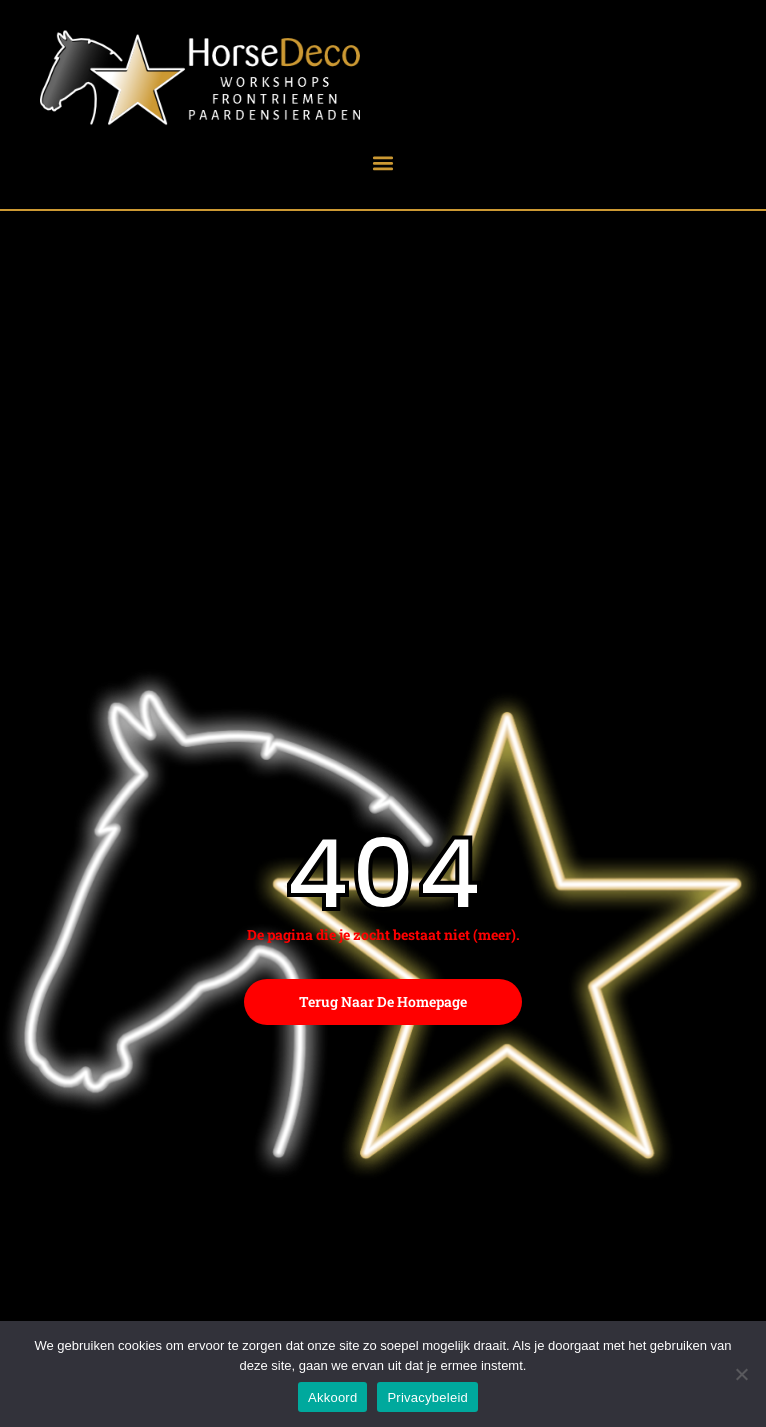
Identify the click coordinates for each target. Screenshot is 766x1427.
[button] (383, 162)
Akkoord (332, 1397)
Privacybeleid (427, 1397)
